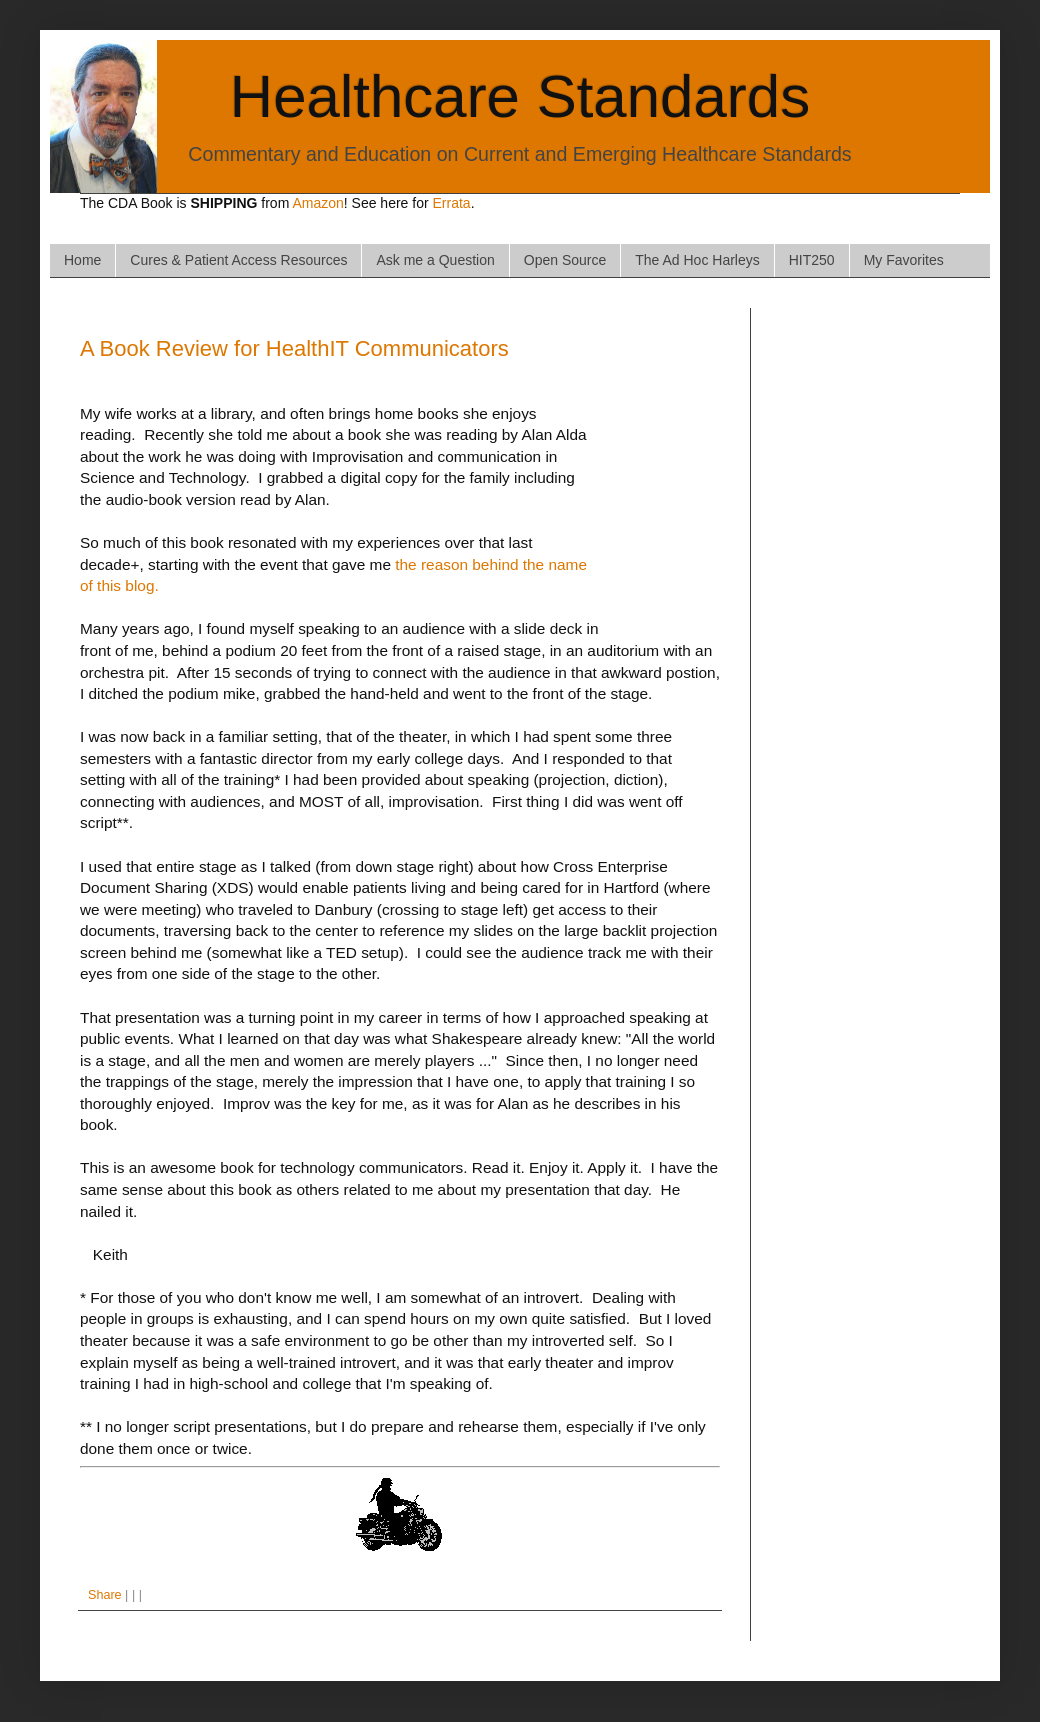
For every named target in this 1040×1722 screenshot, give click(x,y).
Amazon (317, 203)
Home (82, 260)
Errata (452, 203)
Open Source (565, 260)
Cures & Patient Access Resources (238, 260)
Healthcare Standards (520, 96)
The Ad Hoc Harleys (697, 260)
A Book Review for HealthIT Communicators (294, 348)
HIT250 (812, 260)
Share (105, 1595)
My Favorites (904, 260)
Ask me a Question (435, 260)
